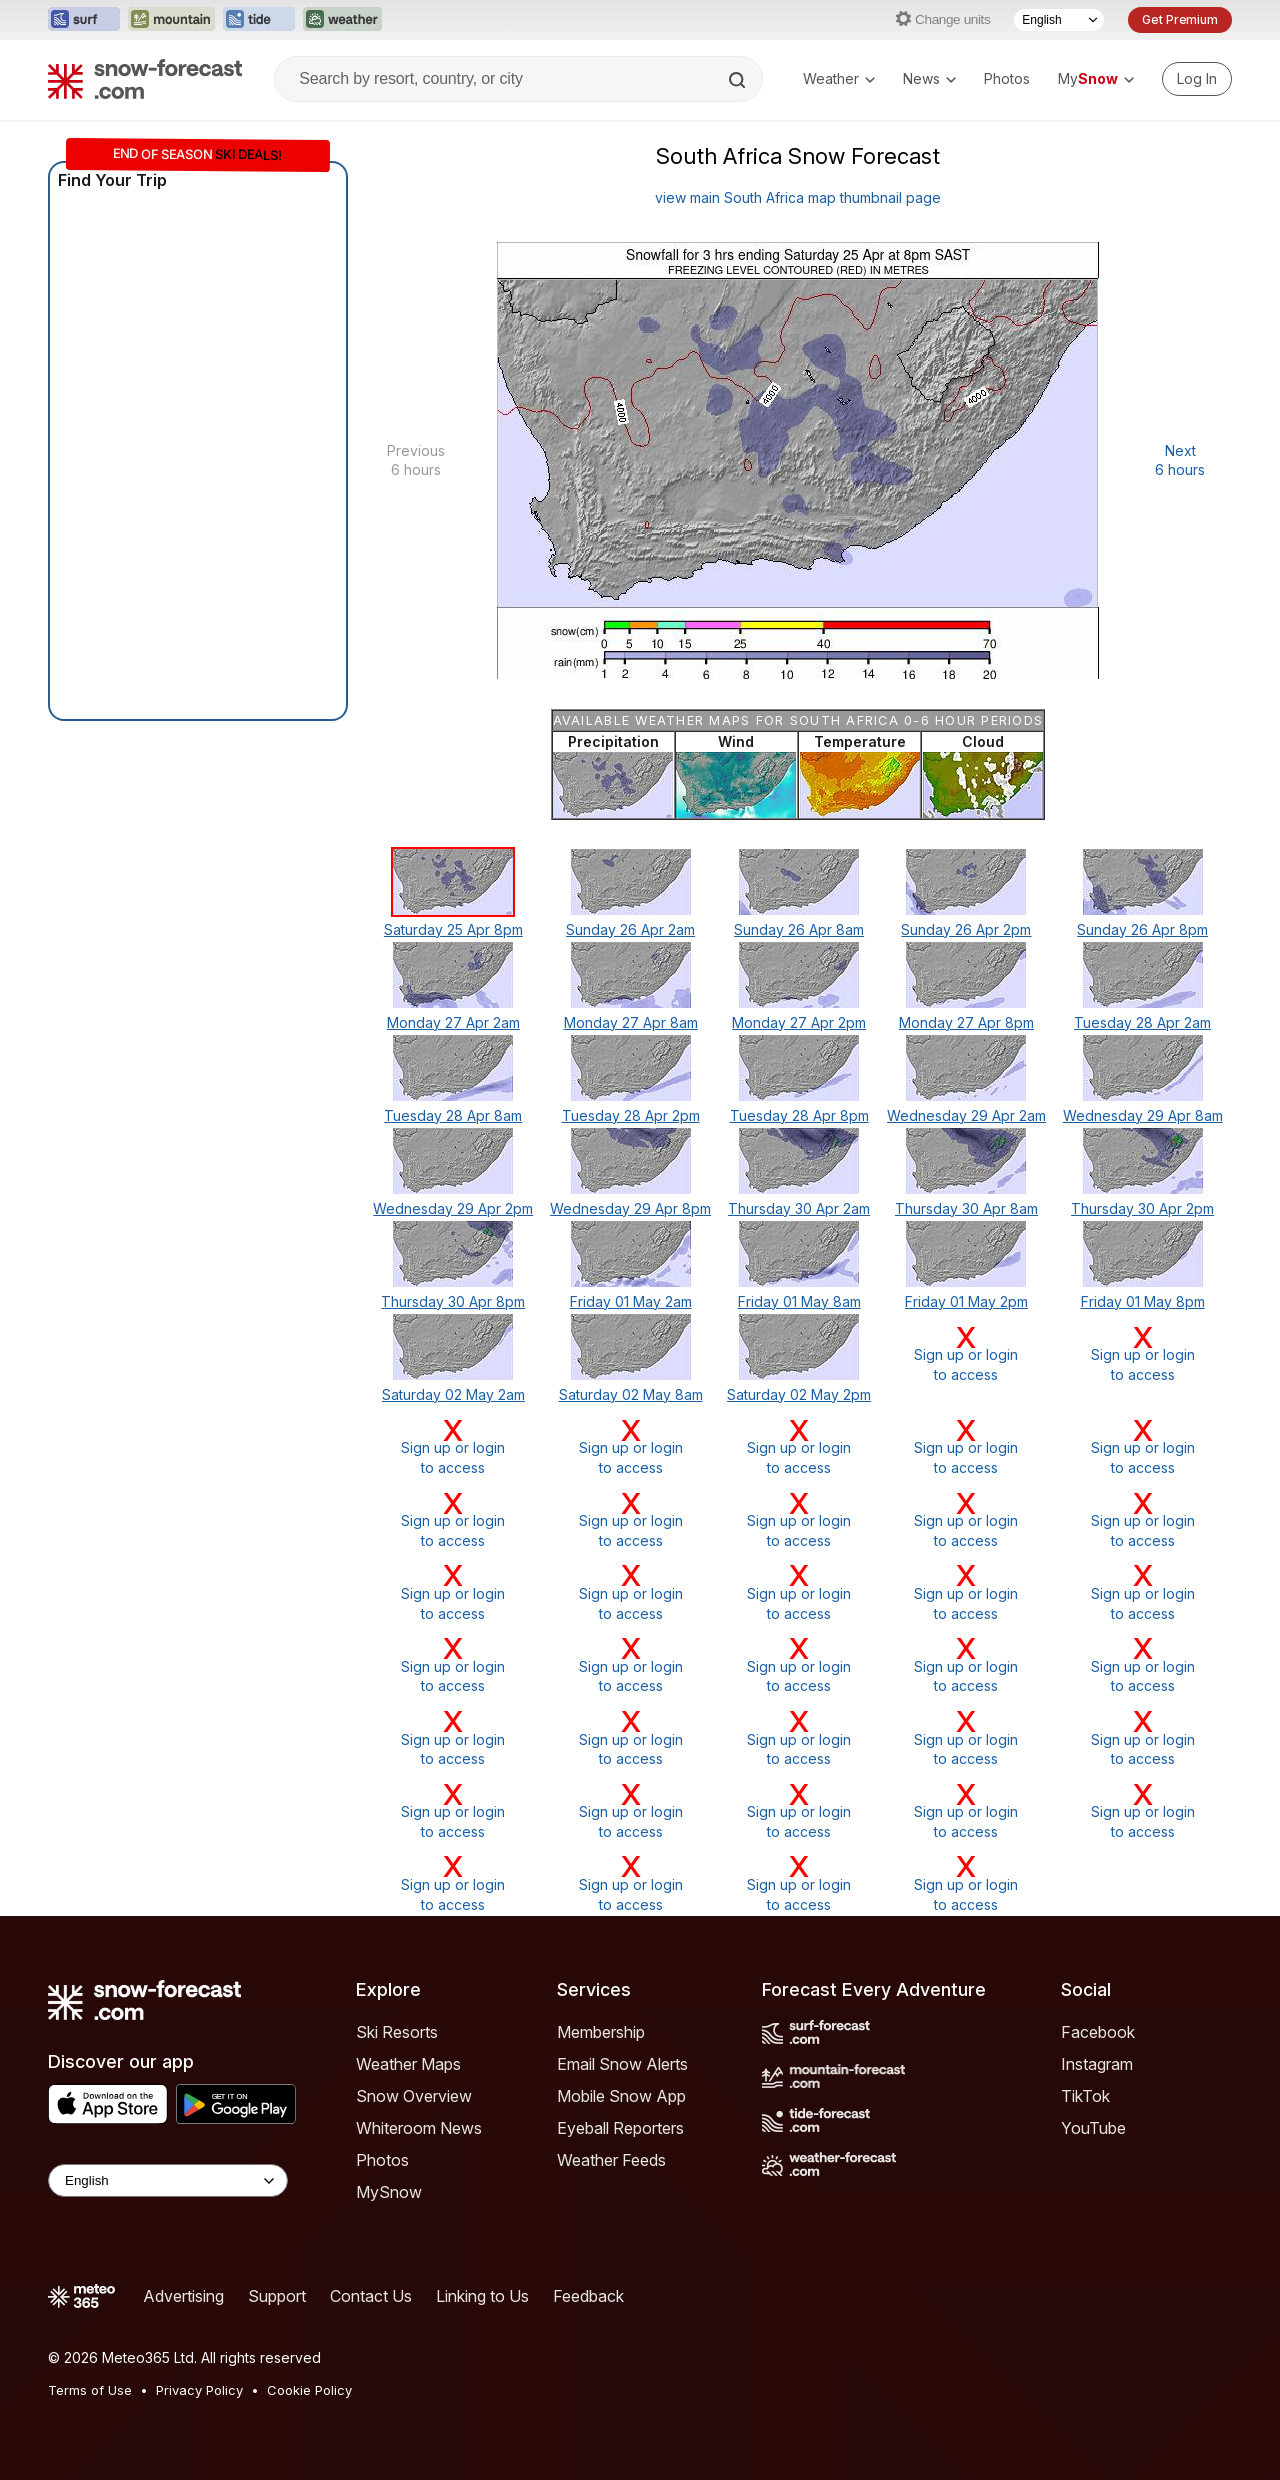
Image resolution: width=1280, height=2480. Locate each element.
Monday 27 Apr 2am (453, 1022)
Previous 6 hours (416, 460)
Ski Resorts (397, 2032)
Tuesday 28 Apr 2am (1142, 1022)
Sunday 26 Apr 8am (799, 929)
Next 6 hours (1180, 460)
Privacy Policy (199, 2390)
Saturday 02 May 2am (453, 1394)
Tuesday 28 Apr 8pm (799, 1115)
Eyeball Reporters (620, 2128)
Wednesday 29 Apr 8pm (630, 1208)
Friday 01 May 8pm (1143, 1301)
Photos (1007, 78)
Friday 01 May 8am (799, 1301)
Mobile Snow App (621, 2096)
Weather (839, 78)
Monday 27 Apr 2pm (799, 1022)
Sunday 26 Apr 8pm (1142, 929)
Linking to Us (482, 2296)
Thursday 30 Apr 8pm (453, 1301)
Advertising (183, 2296)
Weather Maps (408, 2064)
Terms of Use (90, 2390)
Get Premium (1180, 19)
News (929, 78)
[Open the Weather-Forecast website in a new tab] (342, 20)
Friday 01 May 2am (631, 1301)
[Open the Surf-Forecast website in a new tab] (84, 20)
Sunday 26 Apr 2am (630, 929)
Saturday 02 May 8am (631, 1394)
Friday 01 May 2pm (966, 1301)
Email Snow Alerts (622, 2064)
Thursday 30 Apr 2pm (1142, 1208)
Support (277, 2296)
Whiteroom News (419, 2128)
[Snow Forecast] (145, 79)
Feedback (588, 2296)
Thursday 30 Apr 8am (966, 1208)
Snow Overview (414, 2096)
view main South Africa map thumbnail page (798, 197)
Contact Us (371, 2296)
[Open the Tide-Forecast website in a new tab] (259, 20)
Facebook (1098, 2032)
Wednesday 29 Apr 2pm (453, 1208)
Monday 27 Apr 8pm (966, 1022)
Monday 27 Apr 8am (631, 1022)
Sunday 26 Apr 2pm (966, 929)
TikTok (1085, 2096)
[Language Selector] (1059, 20)
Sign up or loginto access (967, 1353)
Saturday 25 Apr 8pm (453, 929)
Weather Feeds (611, 2160)
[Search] (739, 80)
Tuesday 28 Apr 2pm (631, 1115)
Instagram (1097, 2064)
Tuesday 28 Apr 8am (453, 1115)
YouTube (1093, 2128)
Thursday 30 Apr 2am (799, 1208)
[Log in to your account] (1197, 79)
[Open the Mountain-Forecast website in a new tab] (171, 20)
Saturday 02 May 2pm (799, 1394)
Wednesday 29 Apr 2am (966, 1115)
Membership (601, 2032)
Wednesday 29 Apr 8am (1143, 1115)
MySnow (389, 2192)
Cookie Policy (309, 2390)
